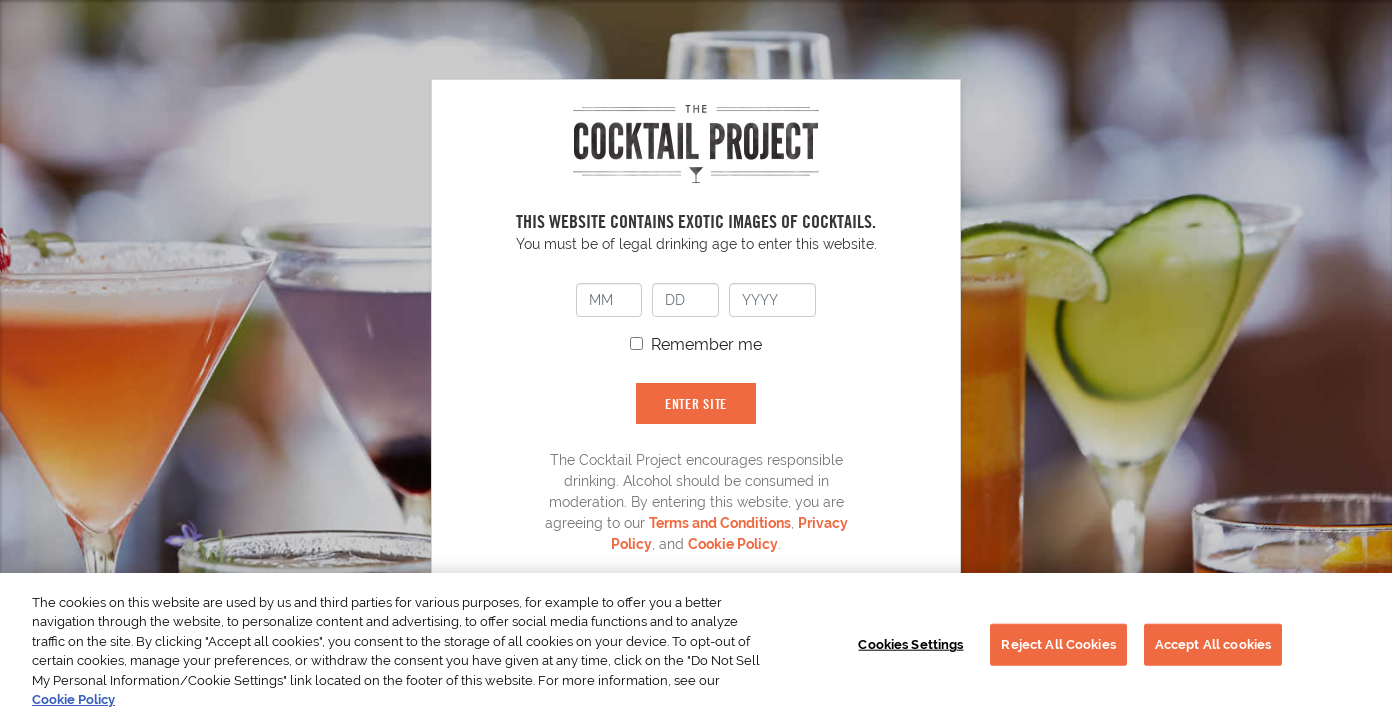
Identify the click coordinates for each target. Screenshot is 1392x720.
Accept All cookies (1213, 644)
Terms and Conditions (720, 523)
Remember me (706, 344)
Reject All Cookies (1058, 644)
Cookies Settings (910, 644)
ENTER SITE (696, 403)
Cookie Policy (733, 544)
